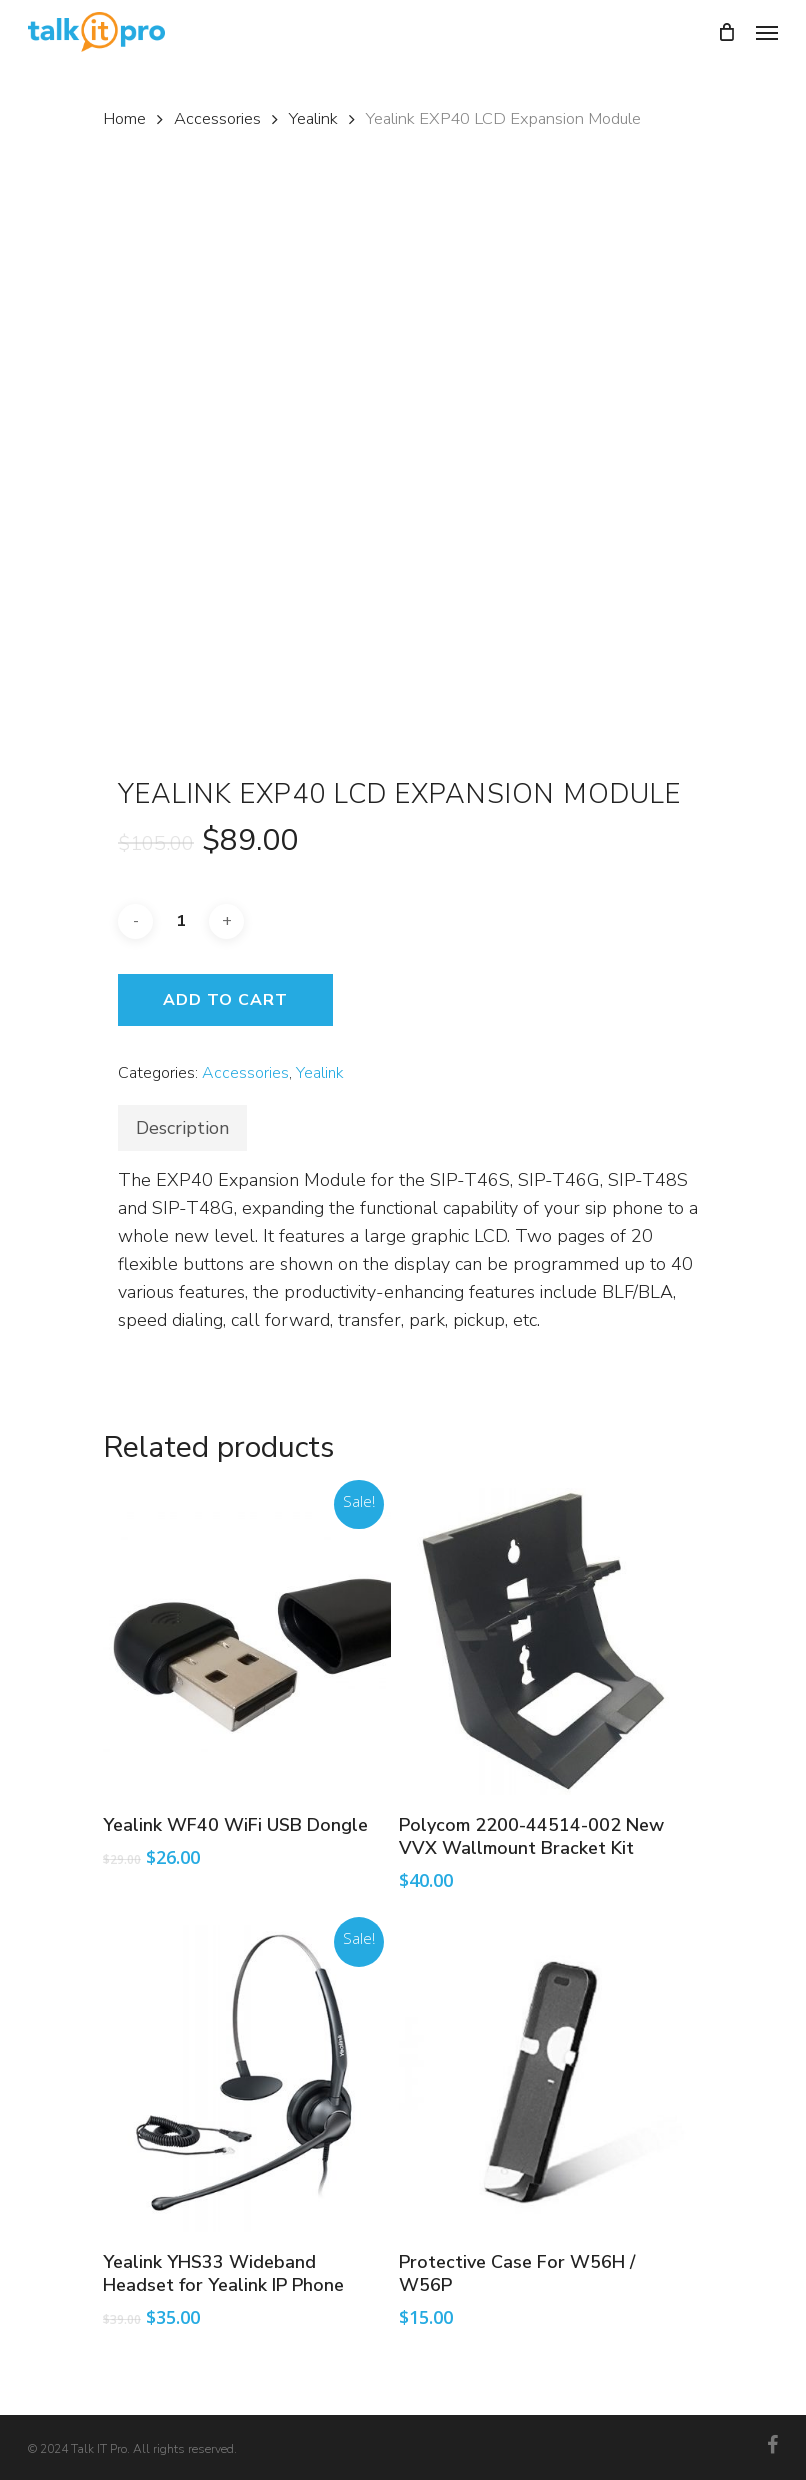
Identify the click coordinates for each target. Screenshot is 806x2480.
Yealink (313, 118)
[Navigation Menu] (767, 32)
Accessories (217, 118)
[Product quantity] (181, 921)
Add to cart (225, 1000)
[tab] (182, 1128)
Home (124, 118)
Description (182, 1128)
